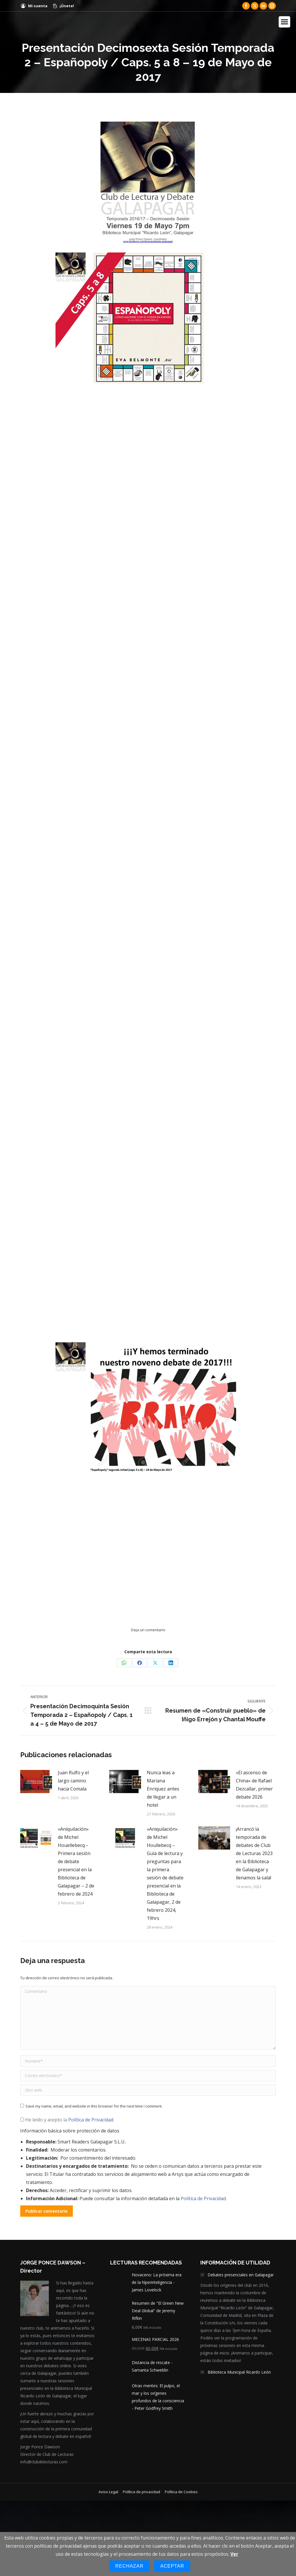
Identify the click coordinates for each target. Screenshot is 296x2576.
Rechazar (129, 2566)
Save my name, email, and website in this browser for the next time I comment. (93, 2104)
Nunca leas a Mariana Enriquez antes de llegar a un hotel (163, 1787)
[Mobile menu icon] (284, 22)
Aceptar (172, 2566)
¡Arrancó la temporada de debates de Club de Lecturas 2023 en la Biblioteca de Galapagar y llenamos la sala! (254, 1851)
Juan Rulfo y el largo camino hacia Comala (73, 1779)
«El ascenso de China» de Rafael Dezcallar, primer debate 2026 (254, 1783)
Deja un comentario (148, 1628)
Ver (234, 2554)
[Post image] (36, 1780)
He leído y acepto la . (67, 2118)
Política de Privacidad (90, 2118)
